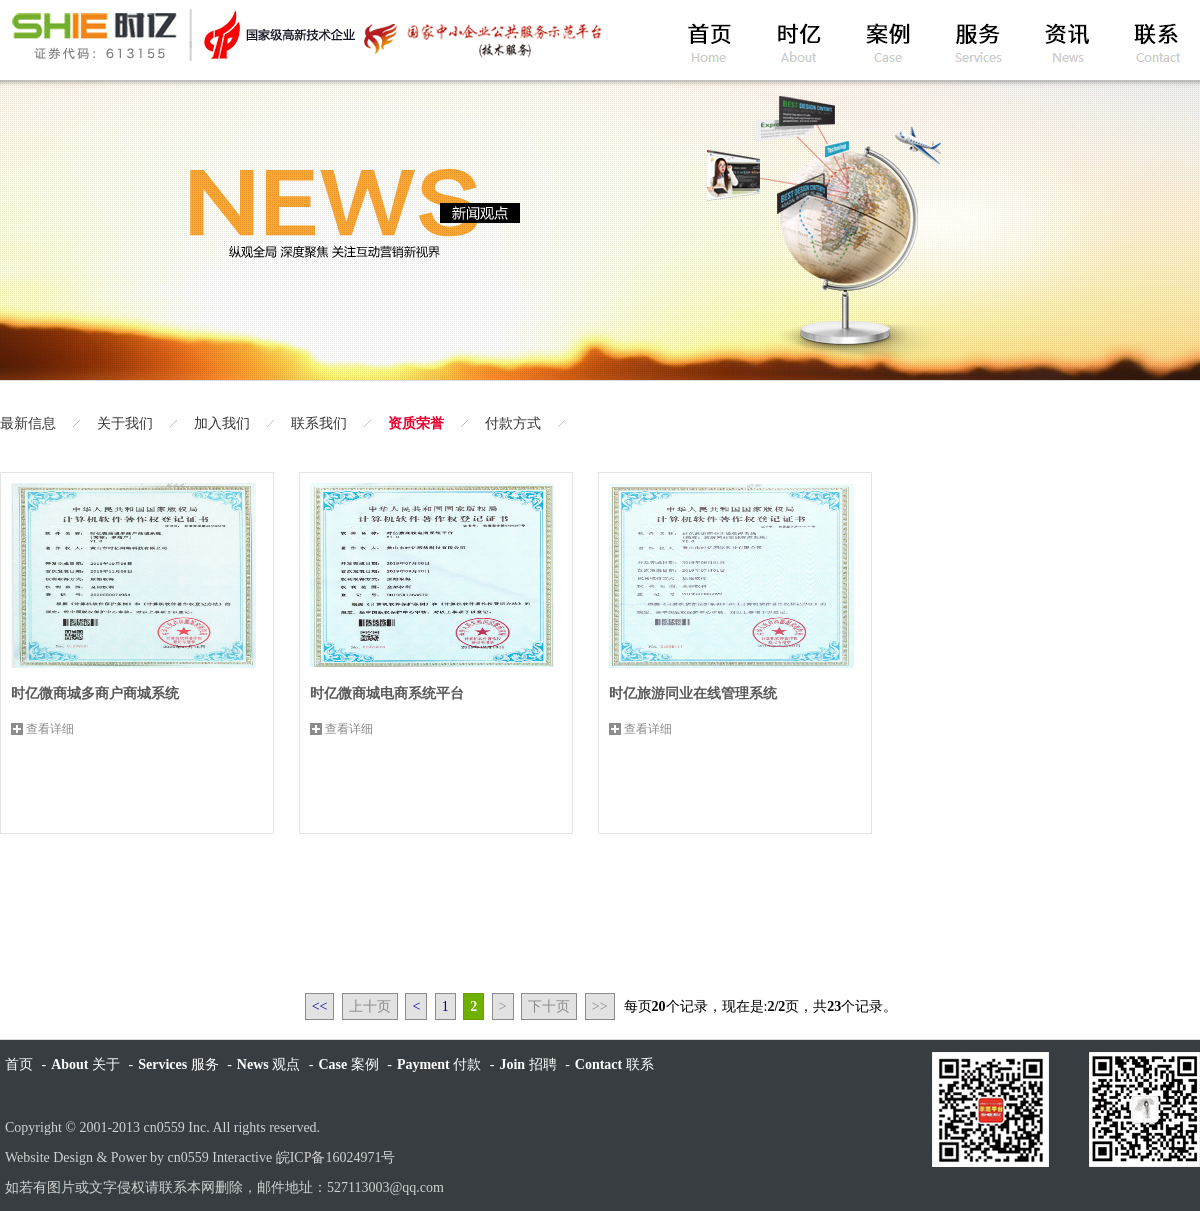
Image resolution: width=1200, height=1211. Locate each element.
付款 (439, 1064)
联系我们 (319, 423)
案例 (348, 1064)
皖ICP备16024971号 (336, 1157)
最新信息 (28, 423)
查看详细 (50, 729)
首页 (19, 1064)
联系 (614, 1064)
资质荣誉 (416, 423)
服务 (178, 1064)
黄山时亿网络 (305, 35)
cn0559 (164, 1127)
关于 (85, 1064)
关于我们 (125, 423)
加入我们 (222, 423)
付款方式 (513, 423)
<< (320, 1006)
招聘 (527, 1064)
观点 (268, 1064)
